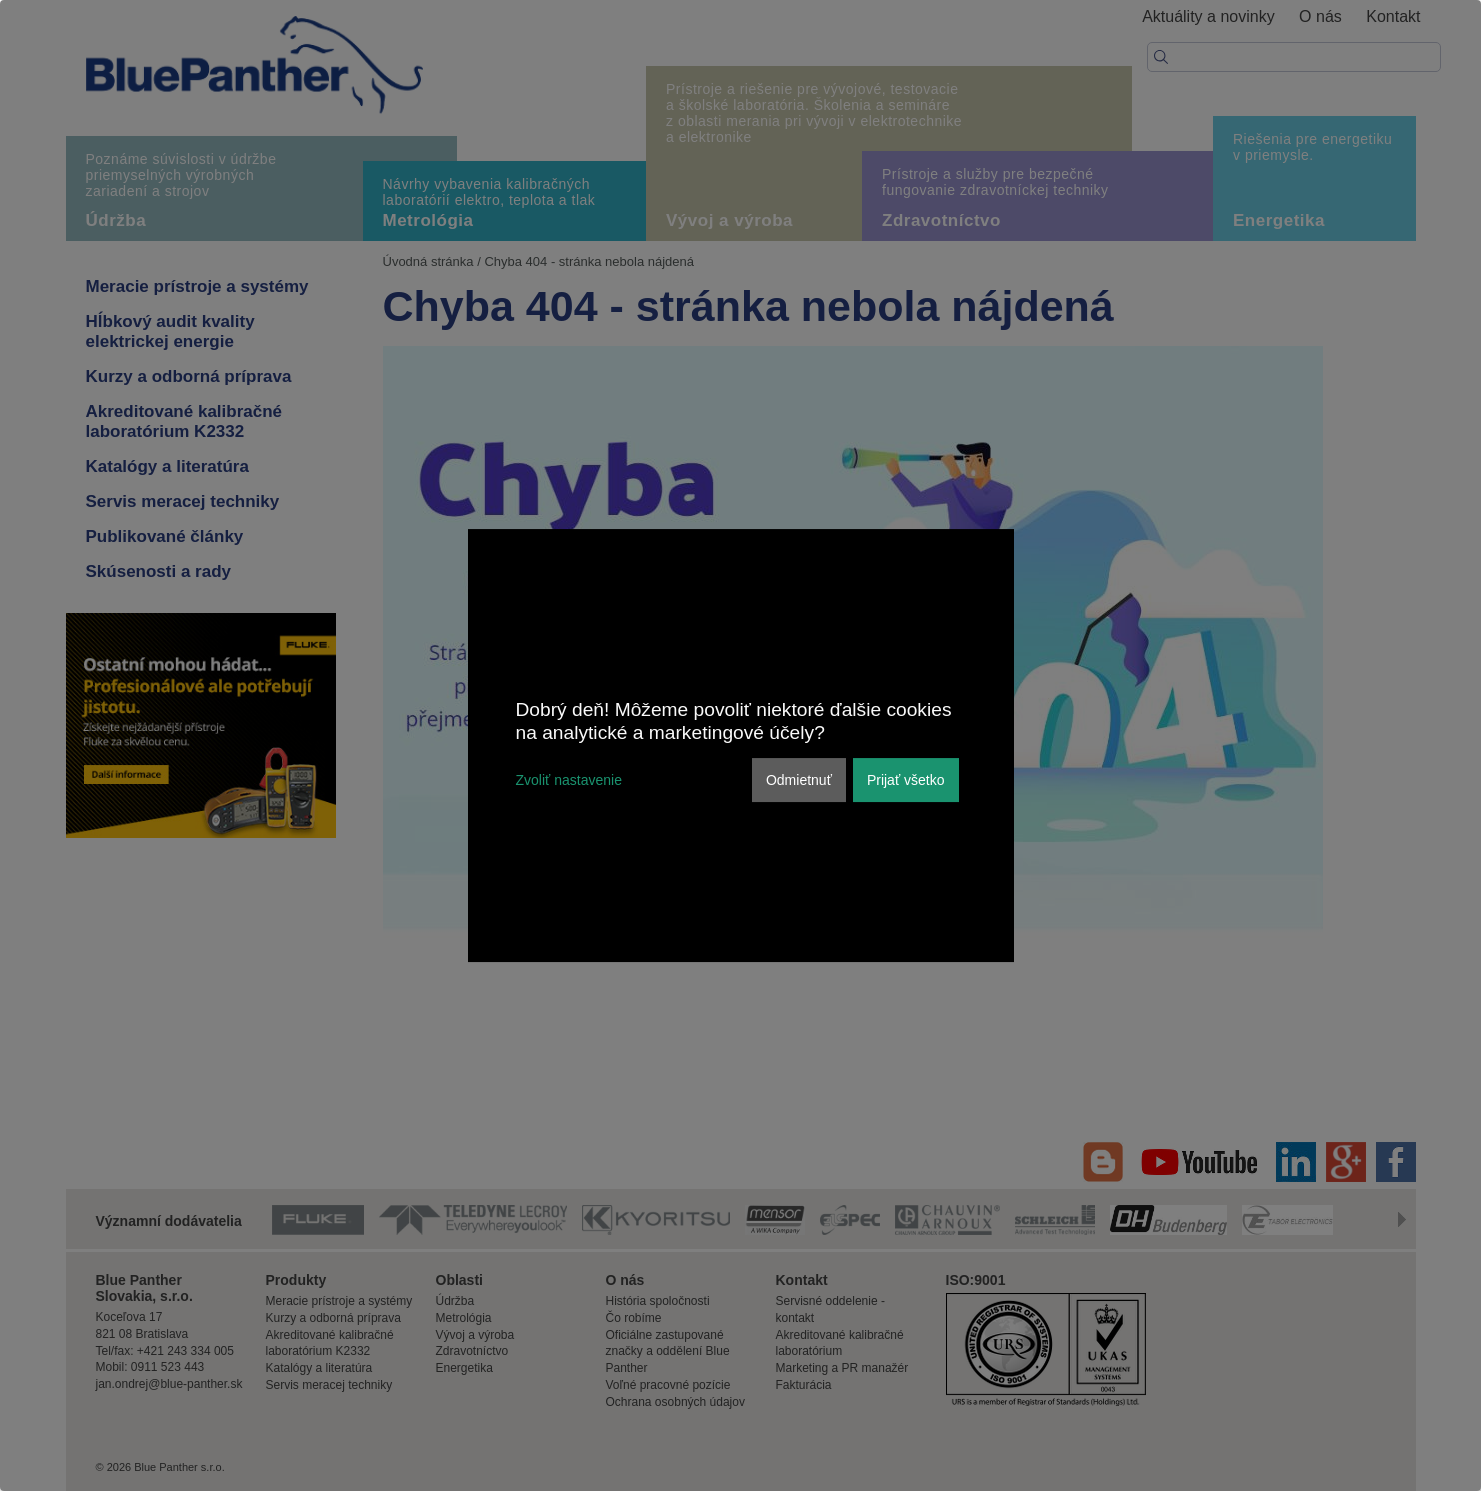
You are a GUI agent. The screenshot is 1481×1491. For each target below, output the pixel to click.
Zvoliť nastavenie (569, 780)
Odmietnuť (799, 780)
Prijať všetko (906, 780)
